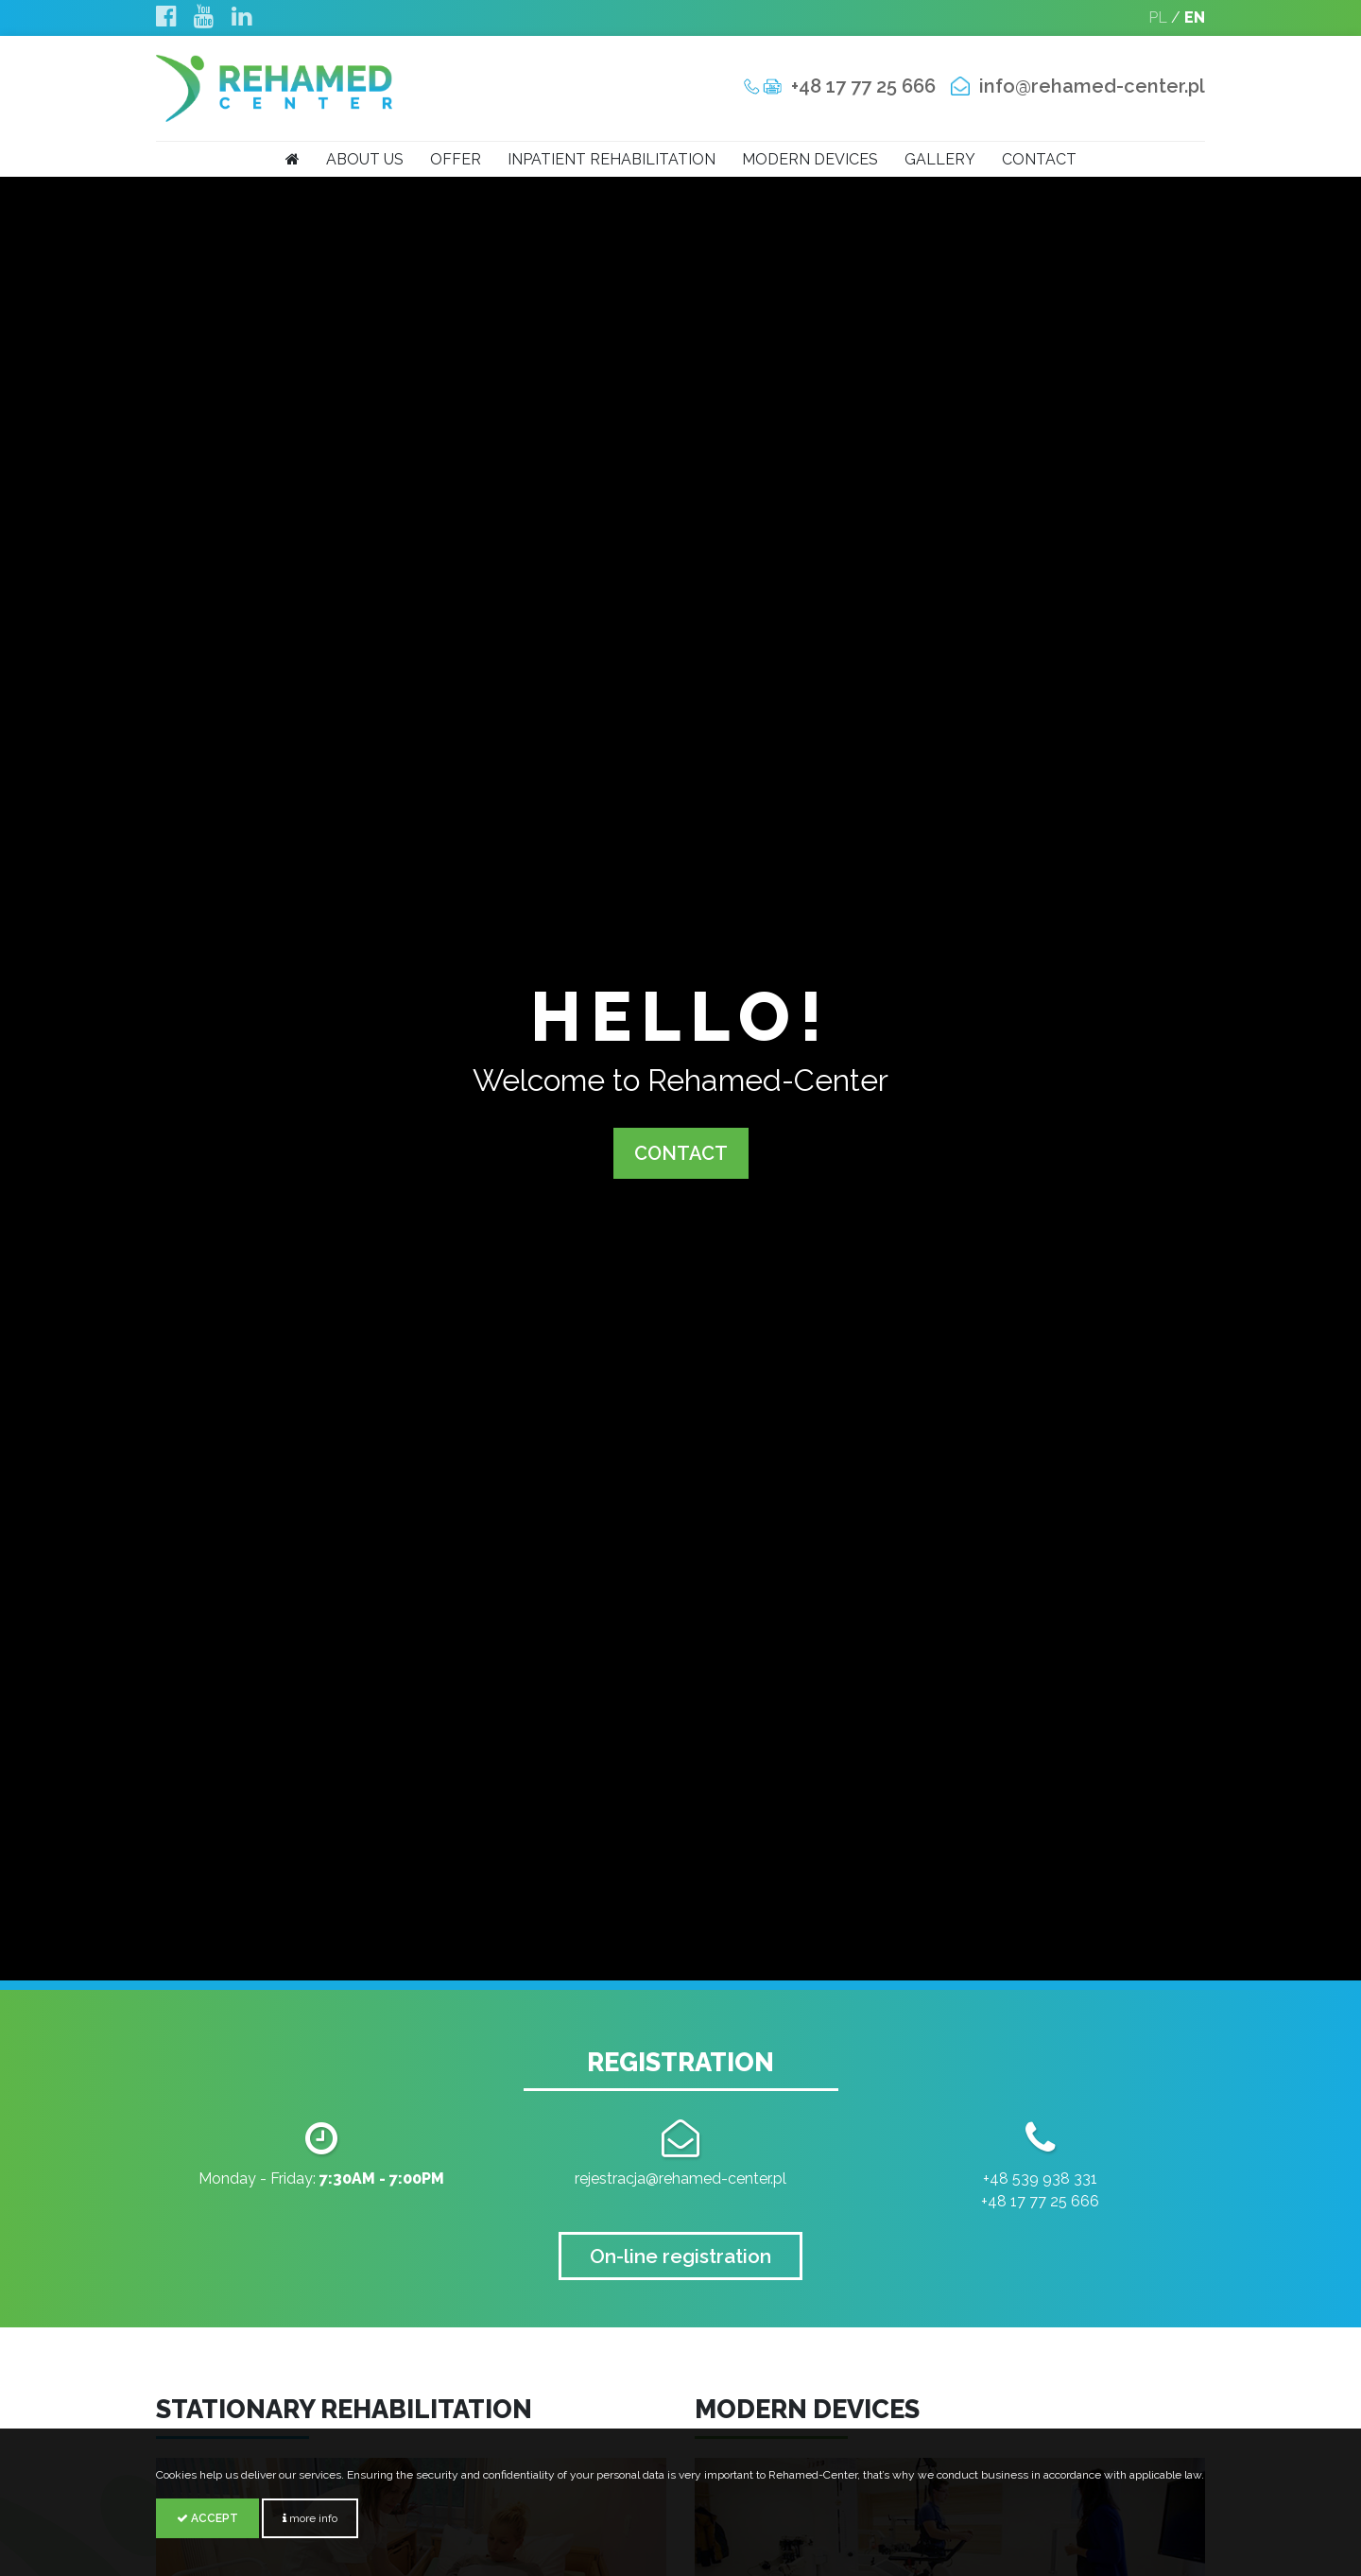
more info (310, 2518)
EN (1194, 17)
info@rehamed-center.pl (1092, 86)
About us (365, 159)
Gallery (939, 159)
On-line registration (680, 2256)
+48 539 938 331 (1040, 2178)
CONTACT (681, 1153)
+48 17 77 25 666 (863, 86)
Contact (1039, 159)
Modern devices (810, 159)
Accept (207, 2518)
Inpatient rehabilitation (611, 159)
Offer (455, 159)
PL (1157, 17)
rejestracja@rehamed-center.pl (680, 2178)
